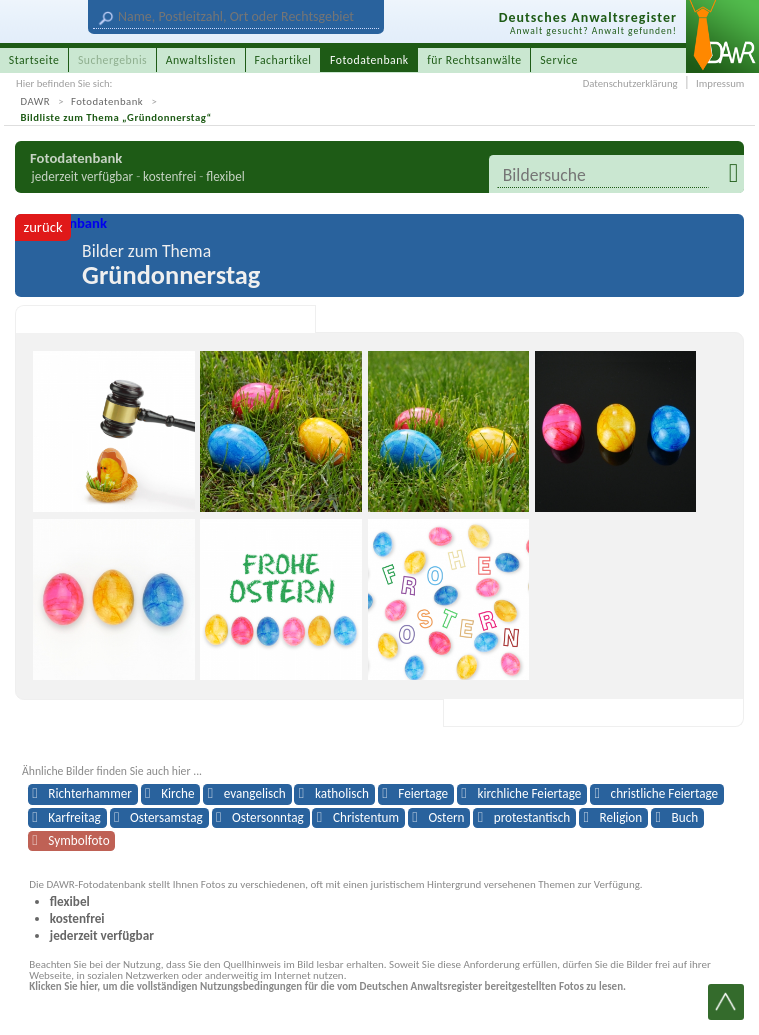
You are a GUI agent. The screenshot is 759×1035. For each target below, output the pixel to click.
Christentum (366, 817)
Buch (685, 817)
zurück (42, 227)
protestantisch (532, 817)
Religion (621, 817)
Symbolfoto (78, 840)
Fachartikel (282, 60)
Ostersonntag (268, 817)
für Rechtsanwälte (474, 60)
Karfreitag (74, 817)
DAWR (36, 101)
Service (559, 60)
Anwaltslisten (201, 60)
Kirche (177, 793)
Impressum (720, 83)
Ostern (446, 817)
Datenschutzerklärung (630, 83)
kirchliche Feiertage (529, 793)
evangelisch (255, 793)
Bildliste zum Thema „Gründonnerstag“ (116, 117)
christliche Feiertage (665, 793)
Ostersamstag (166, 817)
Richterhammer (89, 793)
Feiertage (423, 793)
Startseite (34, 60)
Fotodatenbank (107, 101)
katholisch (342, 793)
